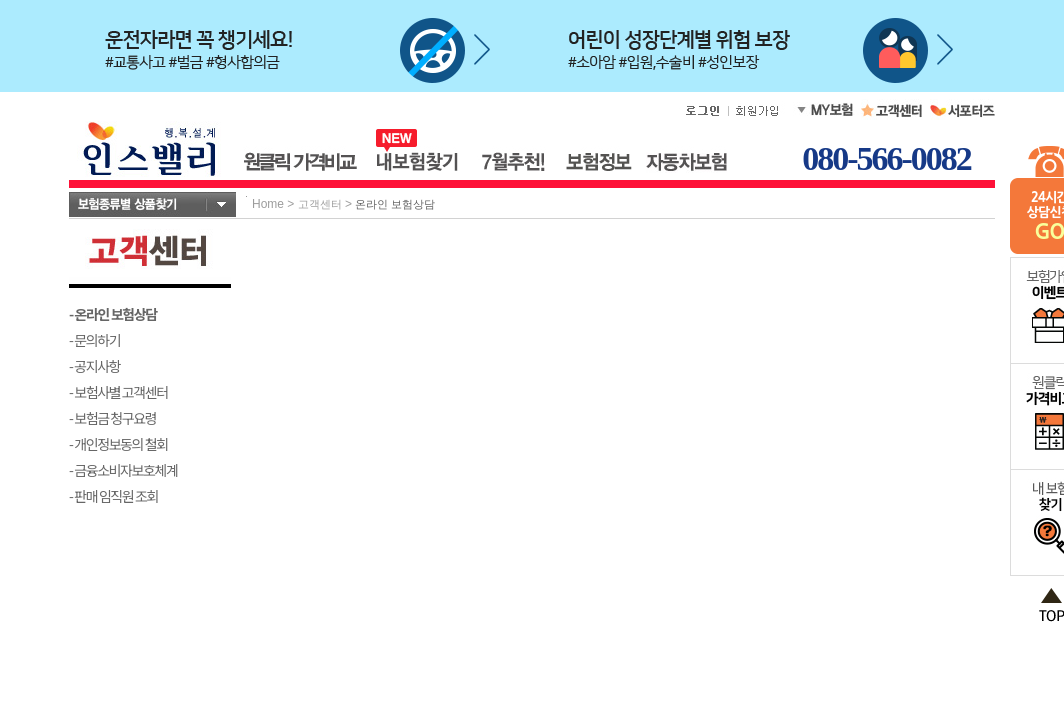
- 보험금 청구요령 (112, 418)
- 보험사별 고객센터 (118, 392)
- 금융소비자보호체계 (123, 470)
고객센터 (320, 204)
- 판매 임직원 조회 (113, 496)
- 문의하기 (94, 340)
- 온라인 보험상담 (113, 314)
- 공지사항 (94, 366)
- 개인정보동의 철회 (118, 444)
